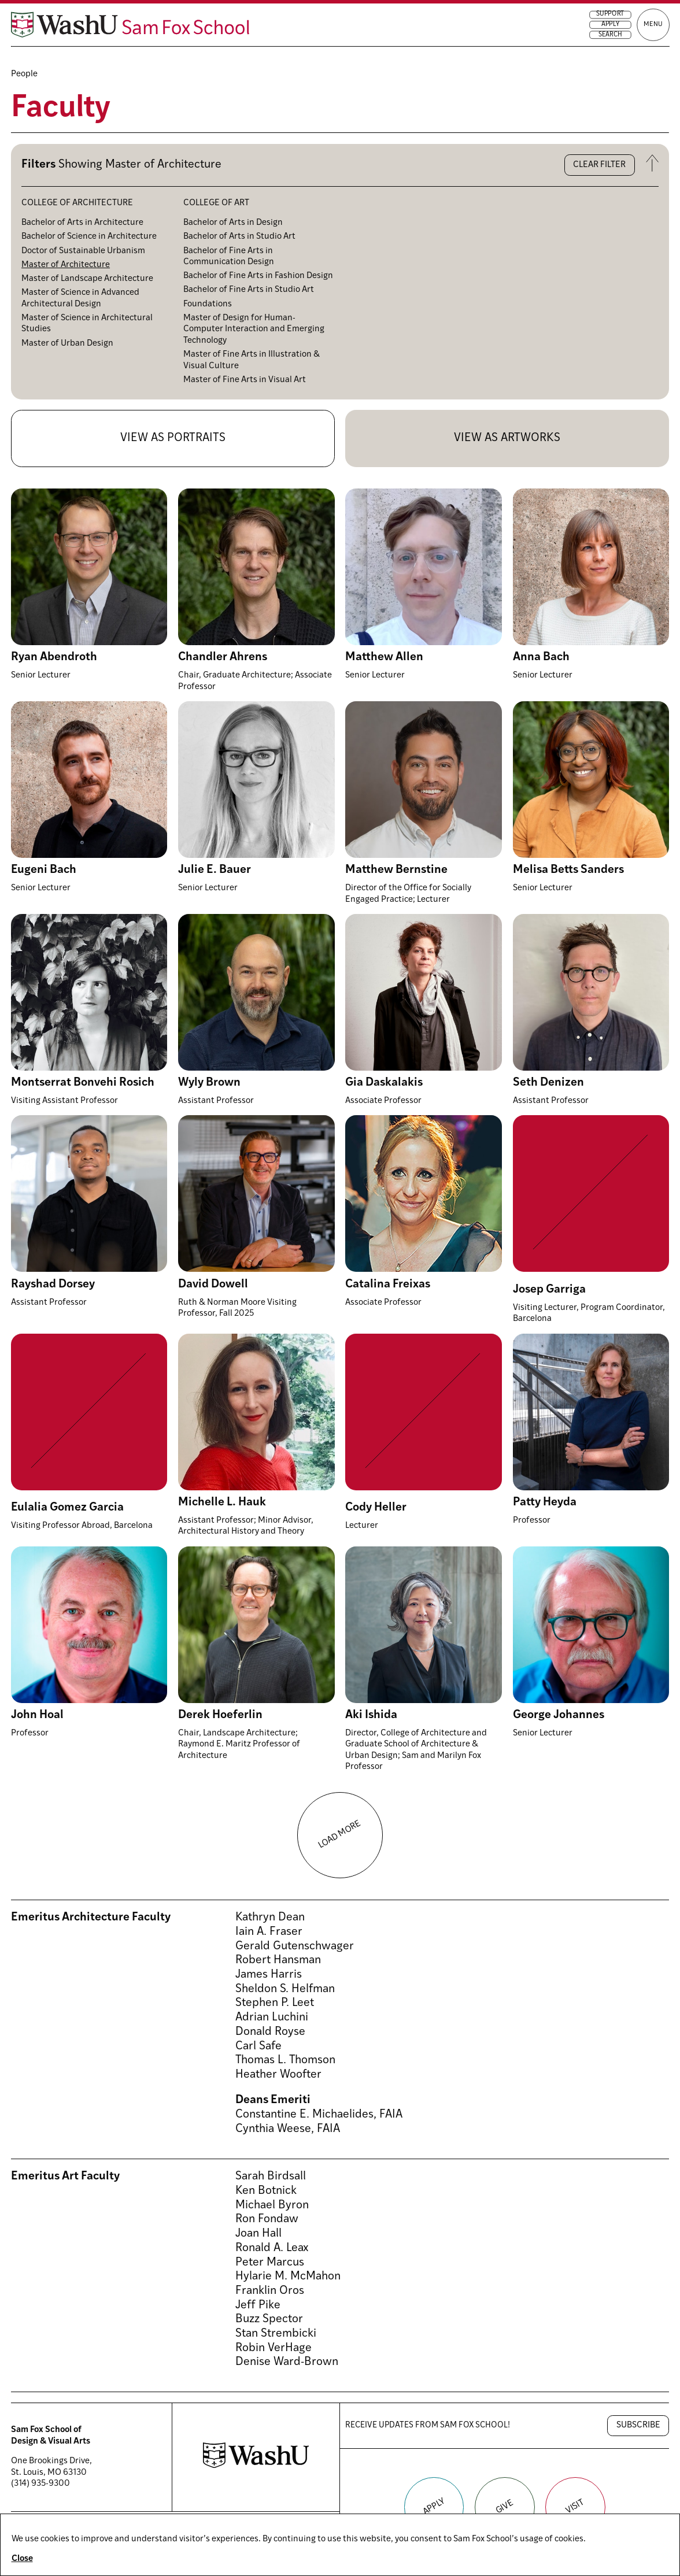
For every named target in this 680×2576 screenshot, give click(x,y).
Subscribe (638, 2425)
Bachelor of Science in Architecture (89, 236)
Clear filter (599, 165)
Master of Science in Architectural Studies (87, 324)
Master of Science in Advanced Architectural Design (80, 298)
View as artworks (507, 438)
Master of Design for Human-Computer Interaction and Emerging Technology (253, 329)
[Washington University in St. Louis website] (256, 2466)
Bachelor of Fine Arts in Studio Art (248, 290)
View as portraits (173, 438)
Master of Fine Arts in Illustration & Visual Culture (251, 360)
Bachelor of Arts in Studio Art (239, 236)
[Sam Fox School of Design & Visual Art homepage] (169, 33)
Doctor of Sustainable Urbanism (83, 251)
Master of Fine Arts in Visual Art (244, 380)
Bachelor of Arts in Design (233, 223)
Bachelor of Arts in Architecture (82, 223)
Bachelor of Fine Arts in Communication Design (228, 257)
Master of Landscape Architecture (87, 279)
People (24, 74)
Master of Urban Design (67, 343)
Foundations (207, 304)
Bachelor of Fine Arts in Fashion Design (258, 276)
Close (22, 2559)
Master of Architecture (65, 265)
